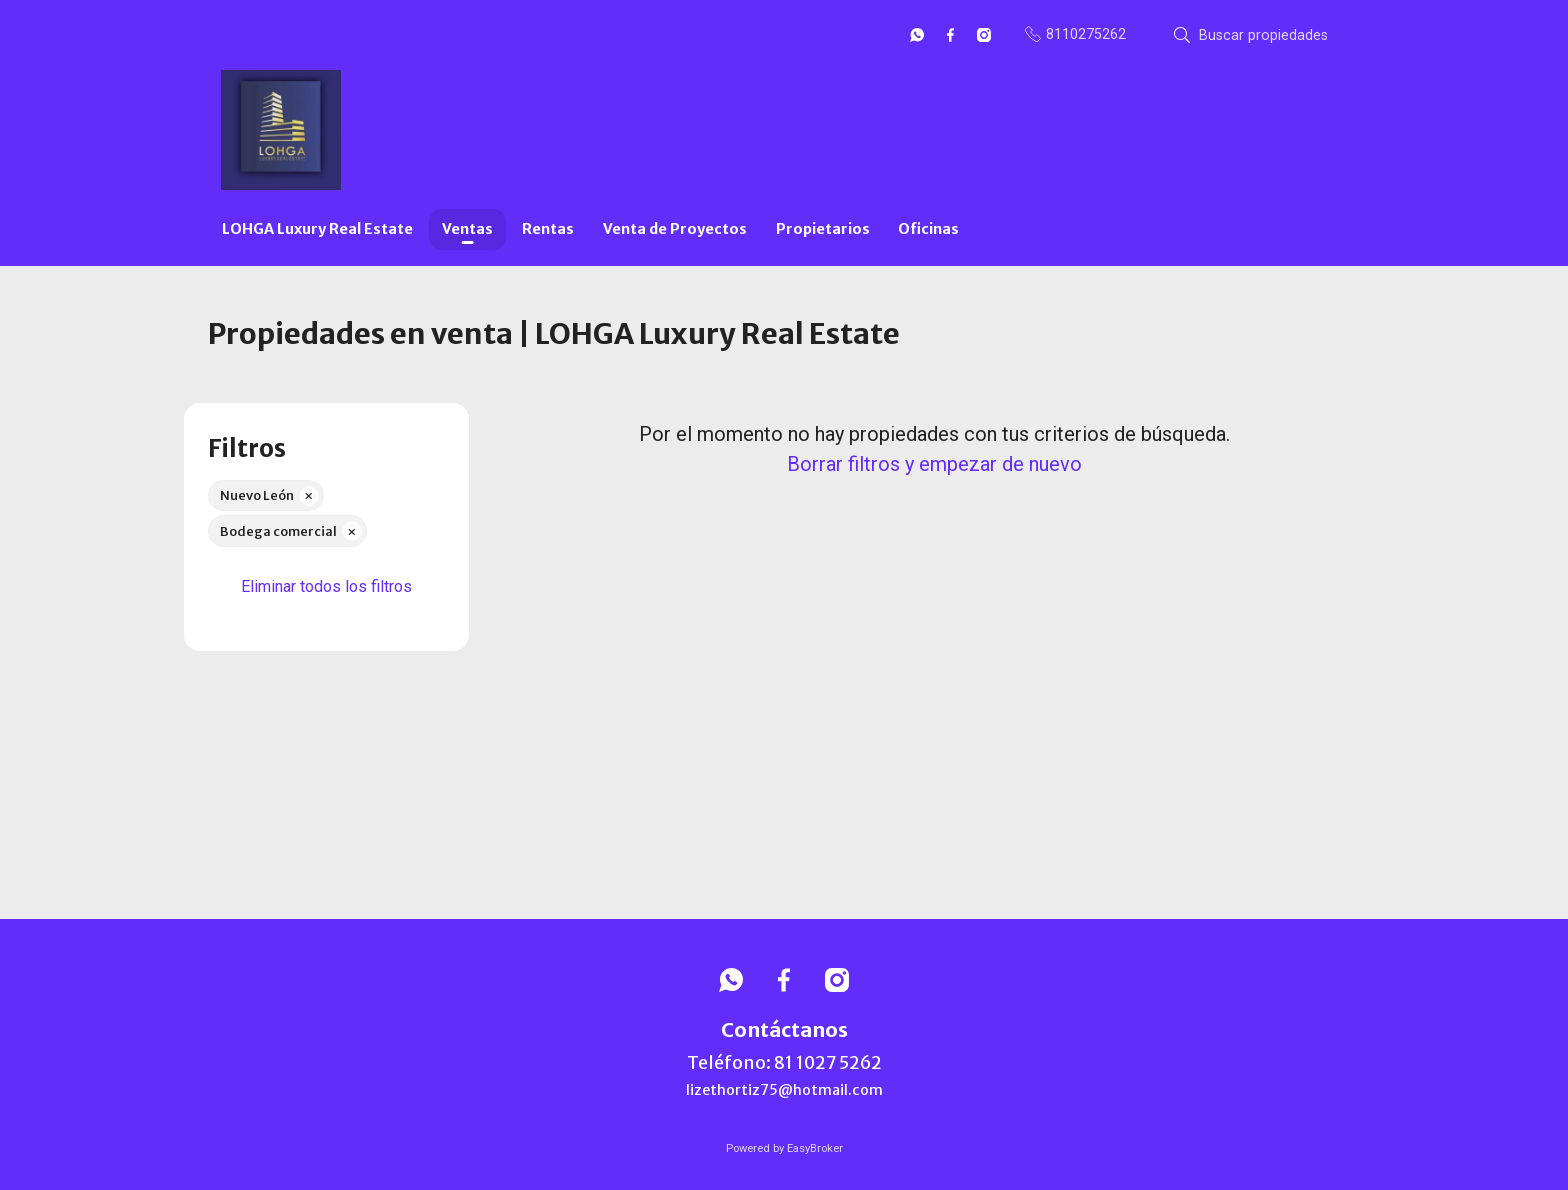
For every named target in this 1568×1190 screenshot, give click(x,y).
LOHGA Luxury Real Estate (317, 229)
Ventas (467, 229)
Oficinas (928, 229)
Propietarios (823, 229)
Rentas (548, 229)
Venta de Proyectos (675, 229)
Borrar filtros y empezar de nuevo (934, 464)
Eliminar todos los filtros (326, 586)
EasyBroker (815, 1148)
